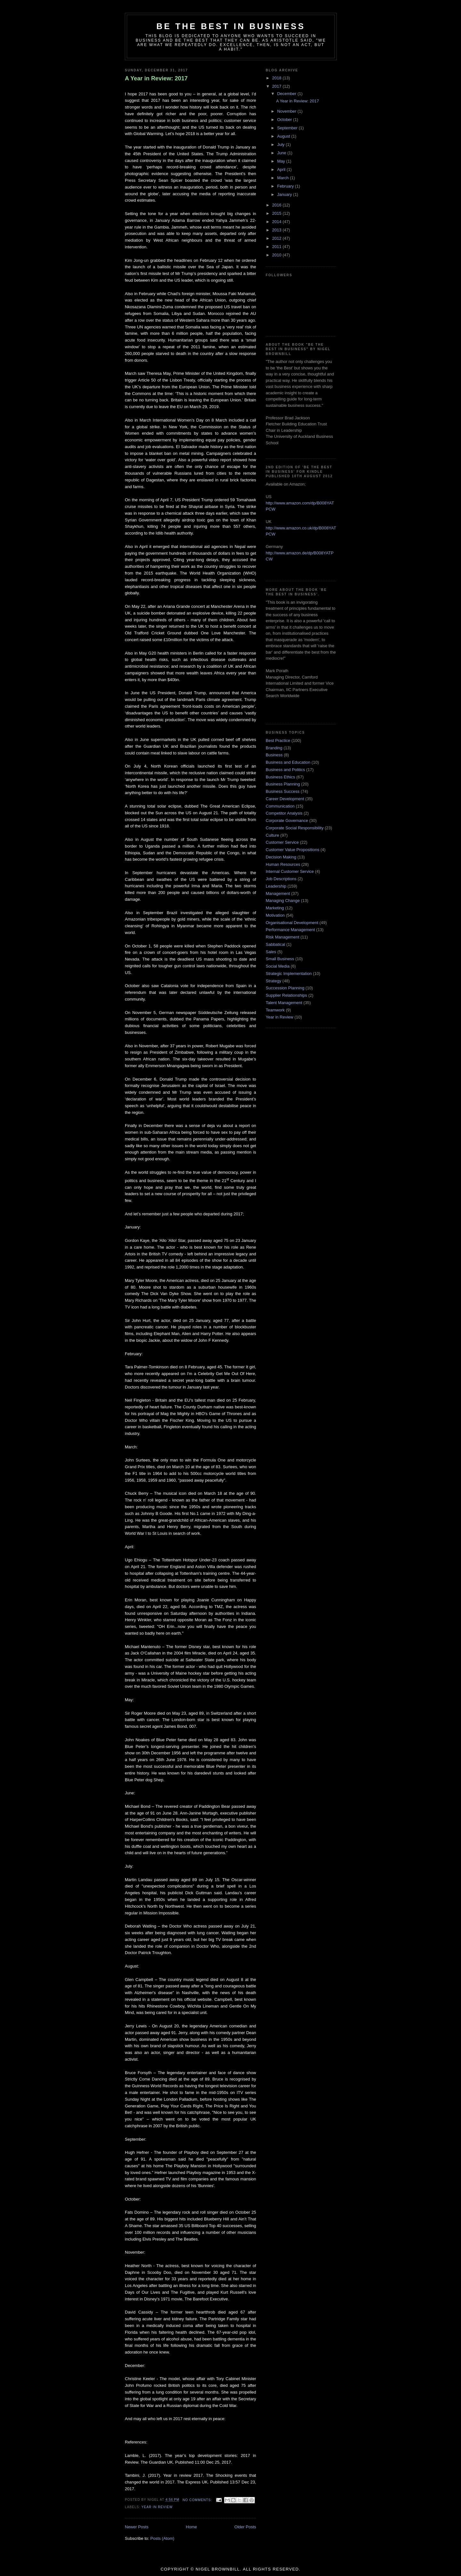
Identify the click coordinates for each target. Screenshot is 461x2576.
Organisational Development (292, 922)
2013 (277, 230)
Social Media (277, 966)
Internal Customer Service (290, 871)
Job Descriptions (281, 878)
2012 (277, 238)
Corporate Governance (287, 820)
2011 (277, 246)
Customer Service (282, 842)
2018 (277, 78)
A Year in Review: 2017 (156, 78)
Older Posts (245, 2526)
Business (274, 755)
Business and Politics (285, 769)
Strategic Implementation (289, 973)
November (287, 111)
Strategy (273, 980)
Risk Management (282, 937)
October (285, 119)
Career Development (285, 798)
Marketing (275, 908)
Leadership (276, 886)
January (285, 194)
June (282, 152)
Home (191, 2526)
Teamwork (275, 1010)
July (281, 144)
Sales (271, 951)
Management (278, 893)
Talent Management (284, 1002)
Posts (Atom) (162, 2538)
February (286, 186)
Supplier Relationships (286, 995)
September (288, 127)
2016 (277, 205)
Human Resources (283, 864)
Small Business (280, 958)
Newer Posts (137, 2526)
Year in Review (157, 2507)
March (283, 177)
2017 (277, 86)
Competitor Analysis (284, 813)
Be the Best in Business (231, 26)
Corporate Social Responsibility (295, 827)
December (287, 93)
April (282, 169)
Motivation (275, 915)
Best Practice (278, 740)
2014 (277, 221)
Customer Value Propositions (292, 849)
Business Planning (283, 784)
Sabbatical (275, 944)
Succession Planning (285, 988)
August (284, 136)
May (281, 161)
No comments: (197, 2500)
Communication (280, 806)
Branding (274, 747)
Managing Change (283, 900)
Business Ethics (280, 777)
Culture (272, 835)
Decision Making (281, 857)
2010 (277, 255)
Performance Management (290, 929)
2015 (277, 213)
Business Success (283, 791)
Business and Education (288, 762)
